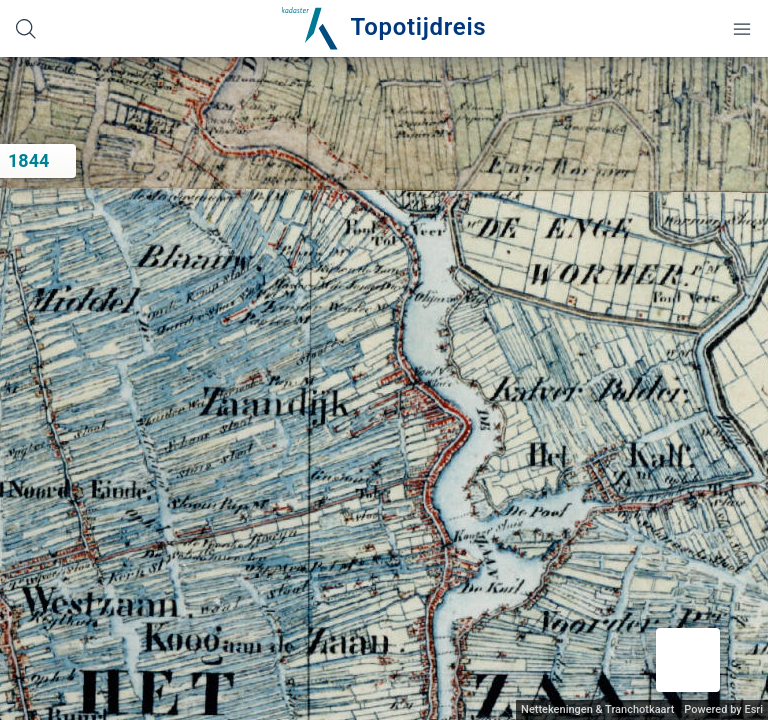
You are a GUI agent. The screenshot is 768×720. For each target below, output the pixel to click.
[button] (688, 660)
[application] (384, 388)
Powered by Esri (723, 709)
